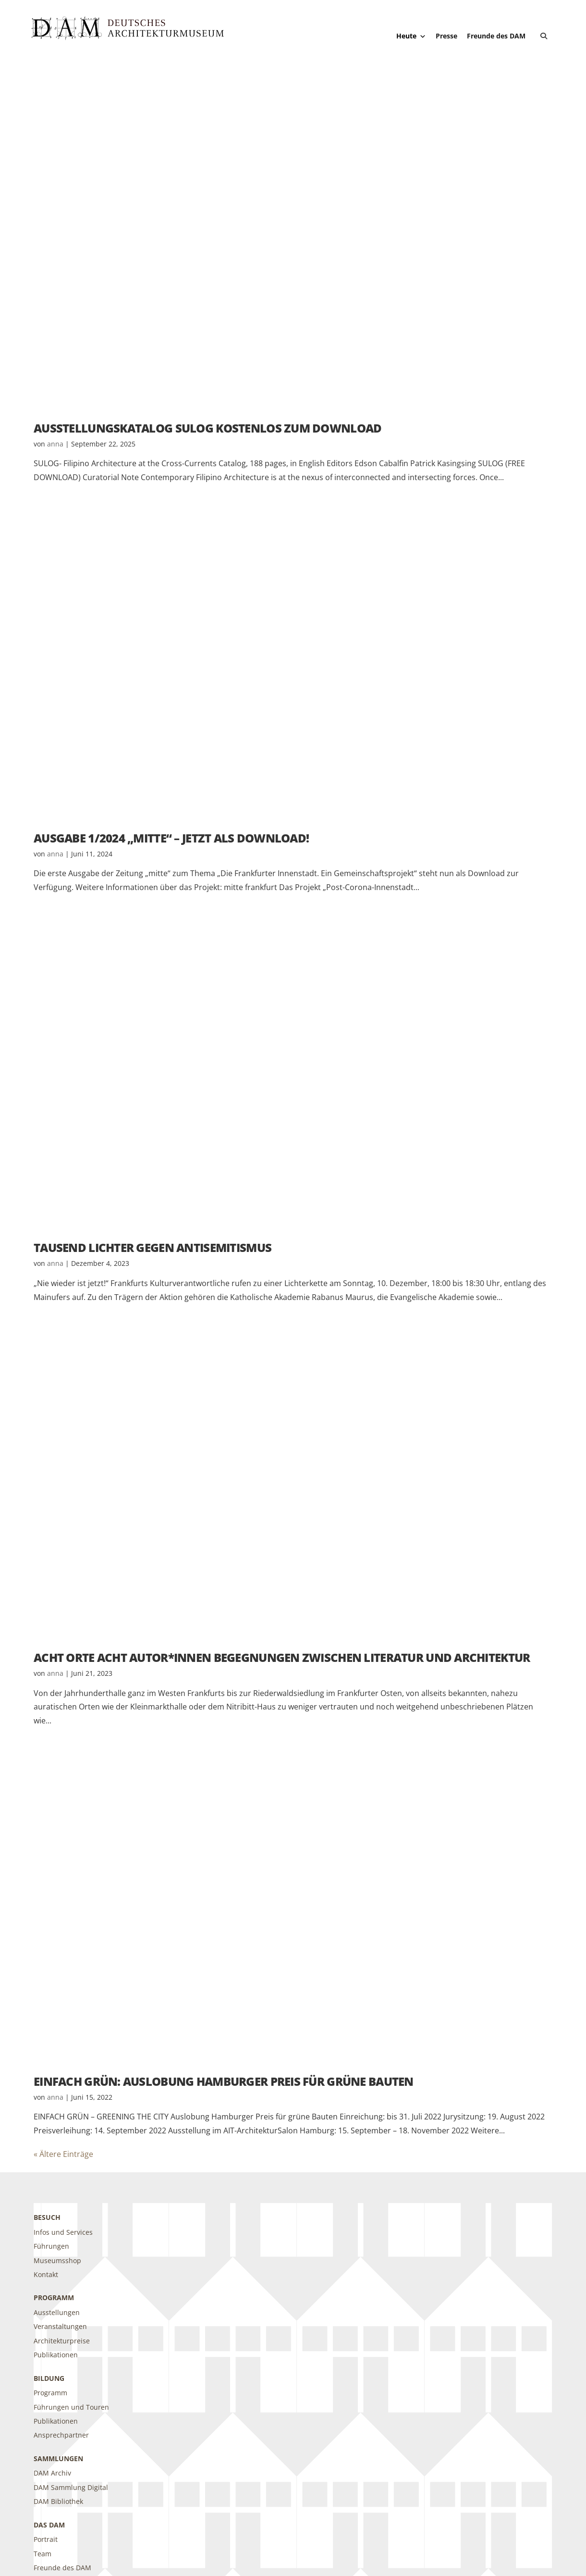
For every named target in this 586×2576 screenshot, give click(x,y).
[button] (543, 36)
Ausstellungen (57, 2312)
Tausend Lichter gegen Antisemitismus (152, 1247)
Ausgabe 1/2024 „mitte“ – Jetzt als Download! (171, 838)
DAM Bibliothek (58, 2501)
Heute (411, 36)
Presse (446, 35)
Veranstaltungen (60, 2326)
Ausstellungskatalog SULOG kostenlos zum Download (207, 428)
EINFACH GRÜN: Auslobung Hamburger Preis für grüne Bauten (224, 2081)
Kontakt (46, 2274)
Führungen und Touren (71, 2407)
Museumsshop (57, 2260)
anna (55, 443)
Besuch (47, 2217)
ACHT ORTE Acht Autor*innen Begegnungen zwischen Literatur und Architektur (282, 1657)
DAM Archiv (52, 2472)
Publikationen (56, 2354)
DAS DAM (49, 2524)
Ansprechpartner (61, 2435)
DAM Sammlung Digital (71, 2487)
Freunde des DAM (496, 35)
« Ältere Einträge (63, 2154)
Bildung (49, 2378)
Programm (54, 2297)
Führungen (51, 2246)
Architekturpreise (62, 2340)
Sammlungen (58, 2458)
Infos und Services (63, 2232)
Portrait (46, 2539)
